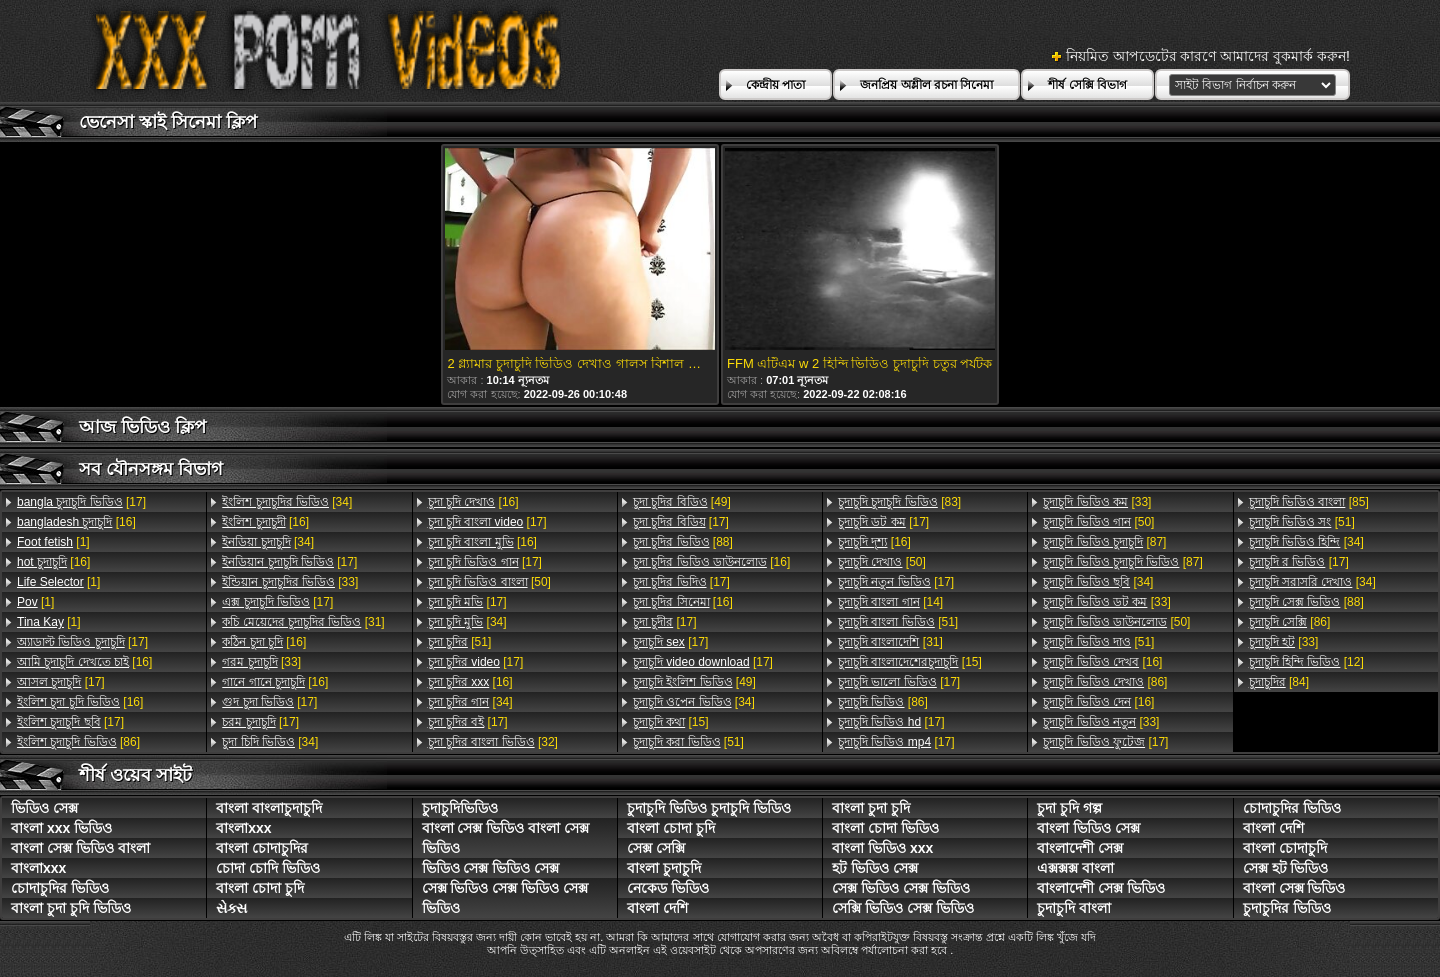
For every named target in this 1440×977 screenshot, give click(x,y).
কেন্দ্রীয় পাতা (775, 85)
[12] (1306, 662)
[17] (81, 502)
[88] (683, 542)
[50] (489, 582)
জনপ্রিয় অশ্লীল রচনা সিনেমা (926, 85)
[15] (671, 722)
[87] (1104, 542)
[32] (493, 742)
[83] (899, 502)
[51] (460, 642)
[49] (682, 502)
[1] (53, 542)
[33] (290, 582)
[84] (1279, 682)
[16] (76, 522)
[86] (78, 742)
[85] (1309, 502)
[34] (287, 502)
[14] (890, 602)
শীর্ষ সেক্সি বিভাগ (1087, 85)
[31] (303, 622)
